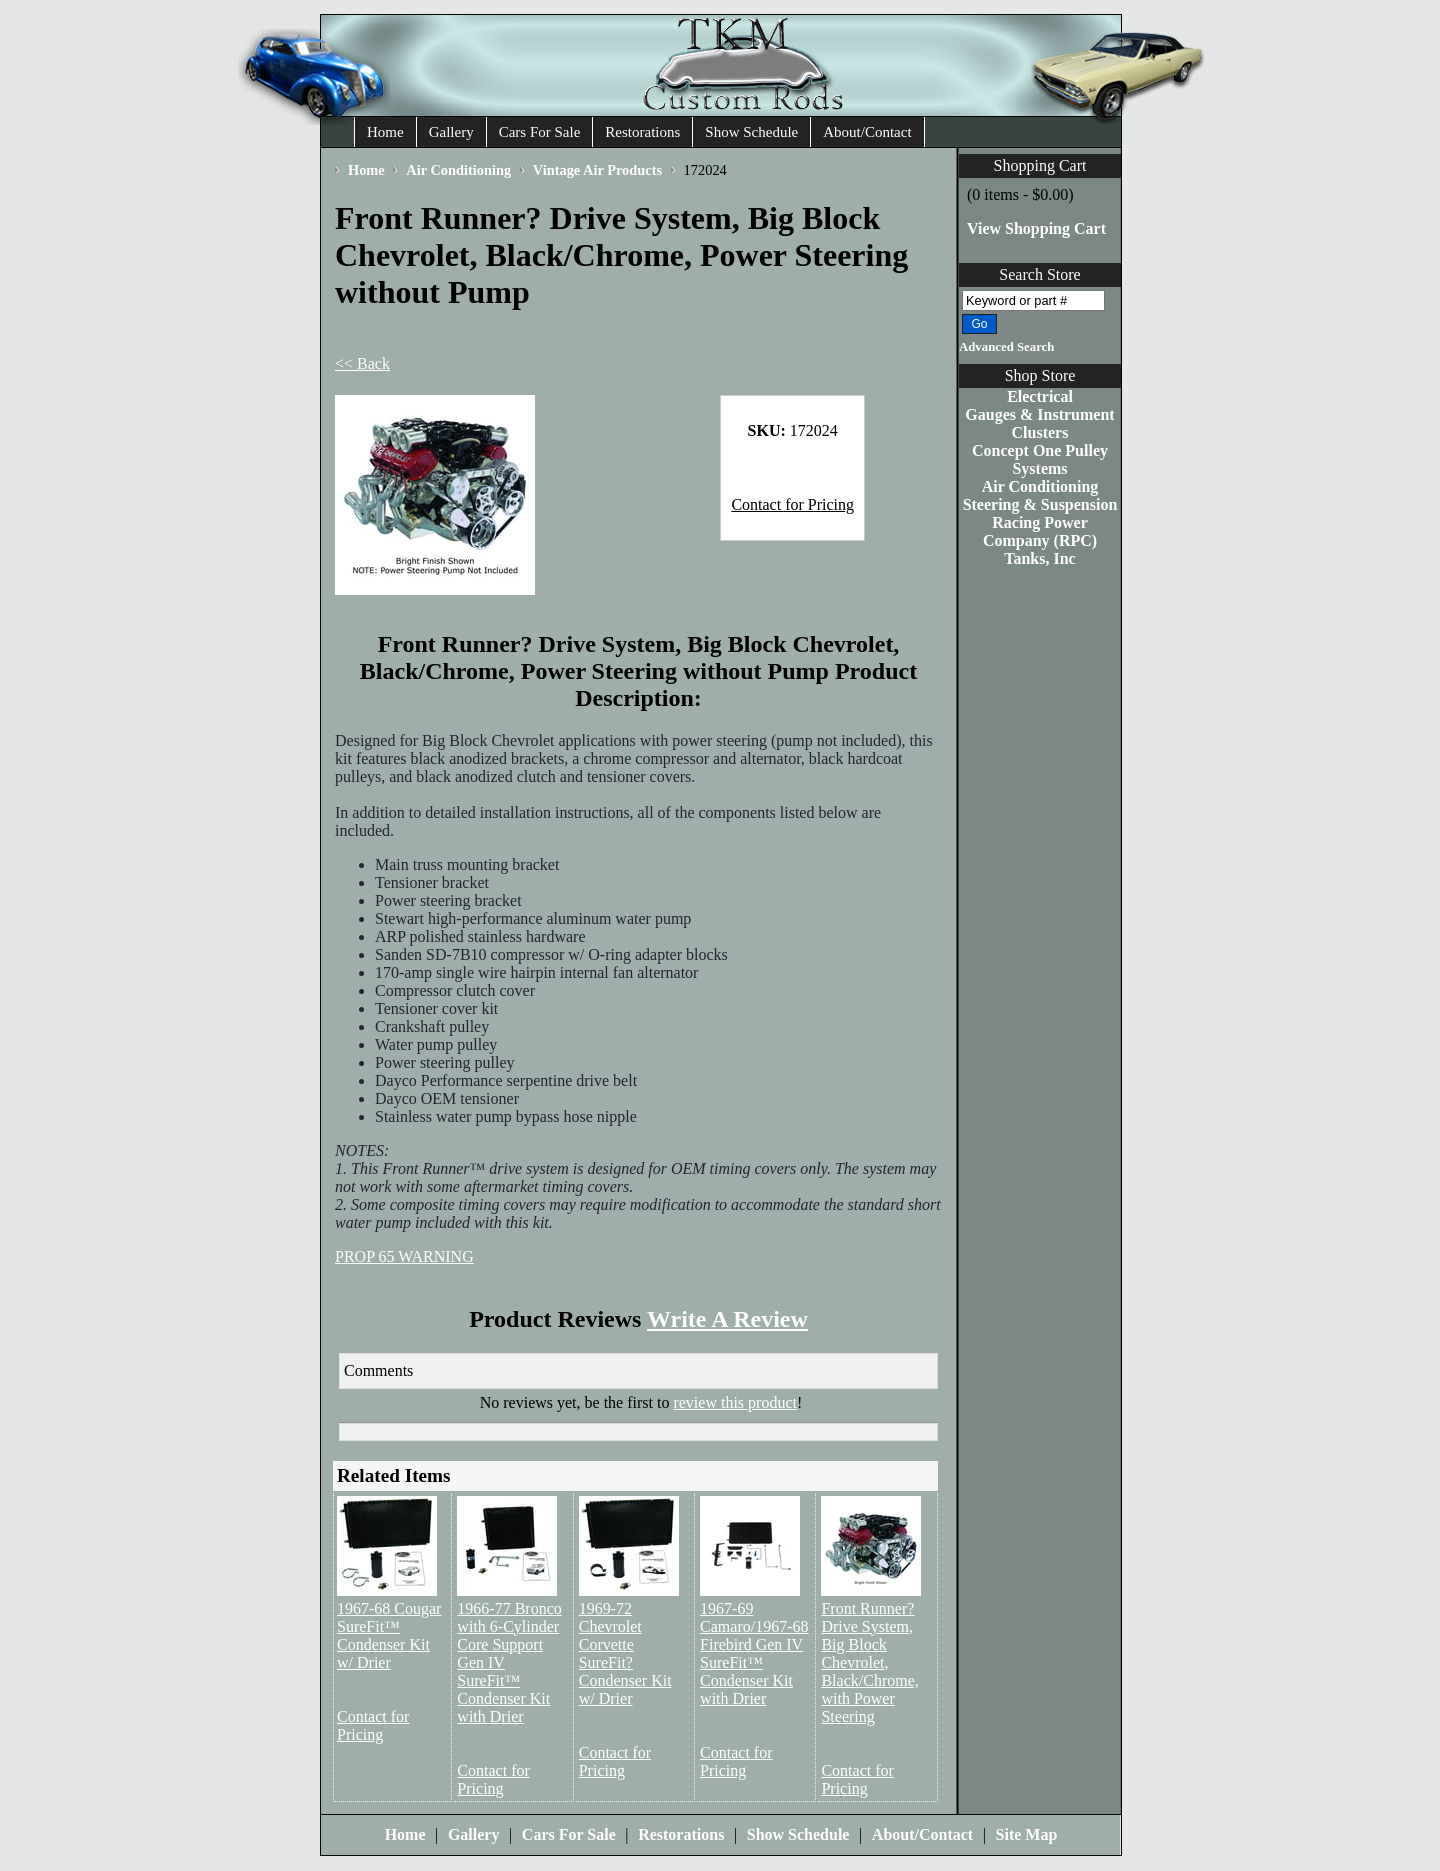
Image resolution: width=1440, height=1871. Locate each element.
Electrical (1040, 396)
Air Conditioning (1040, 486)
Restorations (642, 132)
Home (385, 132)
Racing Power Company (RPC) (1040, 531)
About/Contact (867, 132)
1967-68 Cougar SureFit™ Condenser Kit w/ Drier (389, 1635)
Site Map (1027, 1834)
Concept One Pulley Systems (1040, 459)
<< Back (362, 363)
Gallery (451, 132)
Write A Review (727, 1319)
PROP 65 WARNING (404, 1256)
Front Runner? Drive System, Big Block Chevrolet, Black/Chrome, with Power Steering (869, 1662)
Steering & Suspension (1040, 504)
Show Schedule (751, 132)
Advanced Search (1006, 347)
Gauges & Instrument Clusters (1039, 423)
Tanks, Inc (1039, 558)
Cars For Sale (540, 132)
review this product (735, 1402)
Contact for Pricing (792, 504)
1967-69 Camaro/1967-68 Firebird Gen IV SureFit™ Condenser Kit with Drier (754, 1653)
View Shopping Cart (1036, 228)
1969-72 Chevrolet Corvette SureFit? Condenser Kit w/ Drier (625, 1653)
